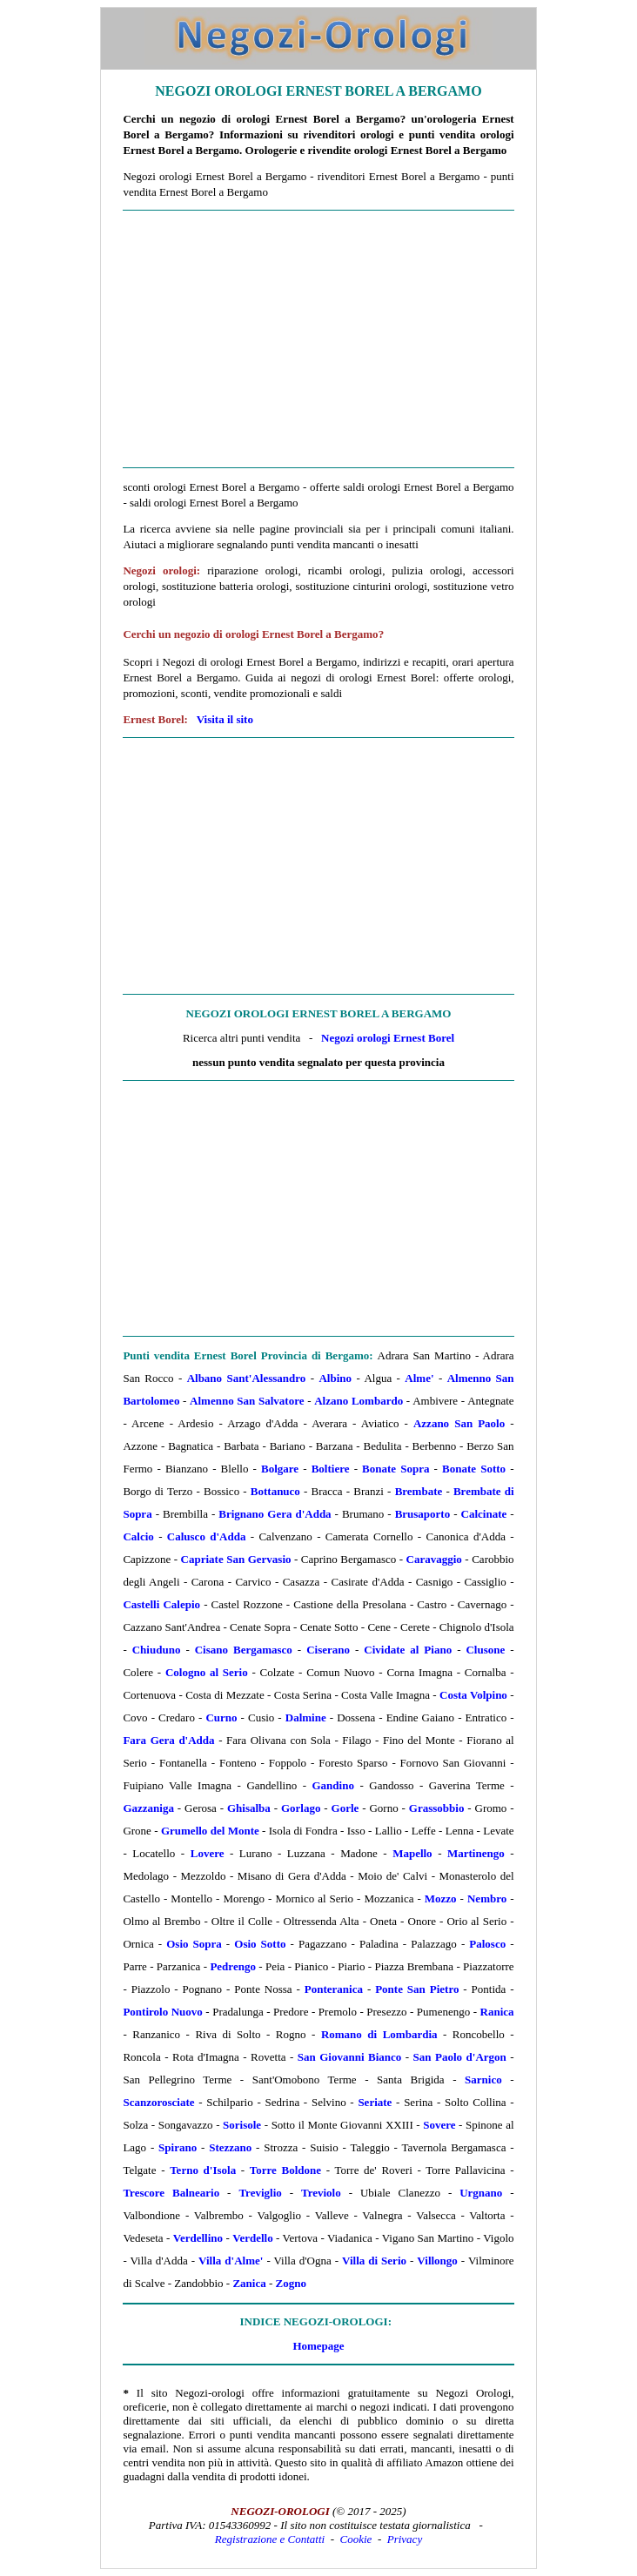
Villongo (437, 2260)
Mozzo (441, 1898)
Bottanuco (275, 1491)
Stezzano (230, 2147)
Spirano (177, 2147)
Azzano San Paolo (459, 1423)
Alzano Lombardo (358, 1400)
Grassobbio (437, 1808)
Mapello (412, 1853)
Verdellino (198, 2237)
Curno (221, 1717)
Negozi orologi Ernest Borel (387, 1037)
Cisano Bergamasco (243, 1649)
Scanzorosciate (158, 2102)
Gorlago (301, 1808)
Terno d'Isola (203, 2170)
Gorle (345, 1808)
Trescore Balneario (171, 2192)
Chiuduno (156, 1649)
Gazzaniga (148, 1808)
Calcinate (484, 1513)
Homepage (318, 2345)
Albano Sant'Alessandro (246, 1378)
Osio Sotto (259, 1943)
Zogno (291, 2283)
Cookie (356, 2539)
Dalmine (305, 1717)
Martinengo (476, 1853)
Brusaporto (423, 1513)
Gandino (333, 1785)
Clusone (485, 1649)
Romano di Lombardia (379, 2034)
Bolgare (279, 1468)
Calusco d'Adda (206, 1536)
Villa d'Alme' (230, 2260)
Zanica (248, 2283)
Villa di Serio (374, 2260)
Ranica (497, 2011)
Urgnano (480, 2192)
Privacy (404, 2539)
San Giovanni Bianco (349, 2056)
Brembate (419, 1491)
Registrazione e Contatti (270, 2539)
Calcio (138, 1536)
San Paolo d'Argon (459, 2056)
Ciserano (328, 1649)
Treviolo (321, 2192)
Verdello (252, 2237)
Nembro (486, 1898)
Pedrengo (232, 1966)
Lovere (208, 1853)
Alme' (419, 1378)
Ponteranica (334, 1989)
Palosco (487, 1943)
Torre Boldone (285, 2170)
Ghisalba (249, 1808)
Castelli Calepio (161, 1604)
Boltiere (331, 1468)
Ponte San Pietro (417, 1989)
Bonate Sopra (395, 1468)
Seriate (375, 2102)
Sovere (439, 2124)
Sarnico (483, 2079)
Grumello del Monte (210, 1830)
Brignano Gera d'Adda (274, 1513)
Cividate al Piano (408, 1649)
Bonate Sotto (474, 1468)
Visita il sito (225, 719)
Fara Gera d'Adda (168, 1740)
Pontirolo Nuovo (162, 2011)
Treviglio (259, 2192)
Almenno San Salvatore (247, 1400)
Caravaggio (434, 1559)
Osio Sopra (194, 1943)
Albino (335, 1378)
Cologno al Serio (206, 1672)
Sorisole (242, 2124)
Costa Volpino (473, 1694)
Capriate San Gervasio (236, 1559)
